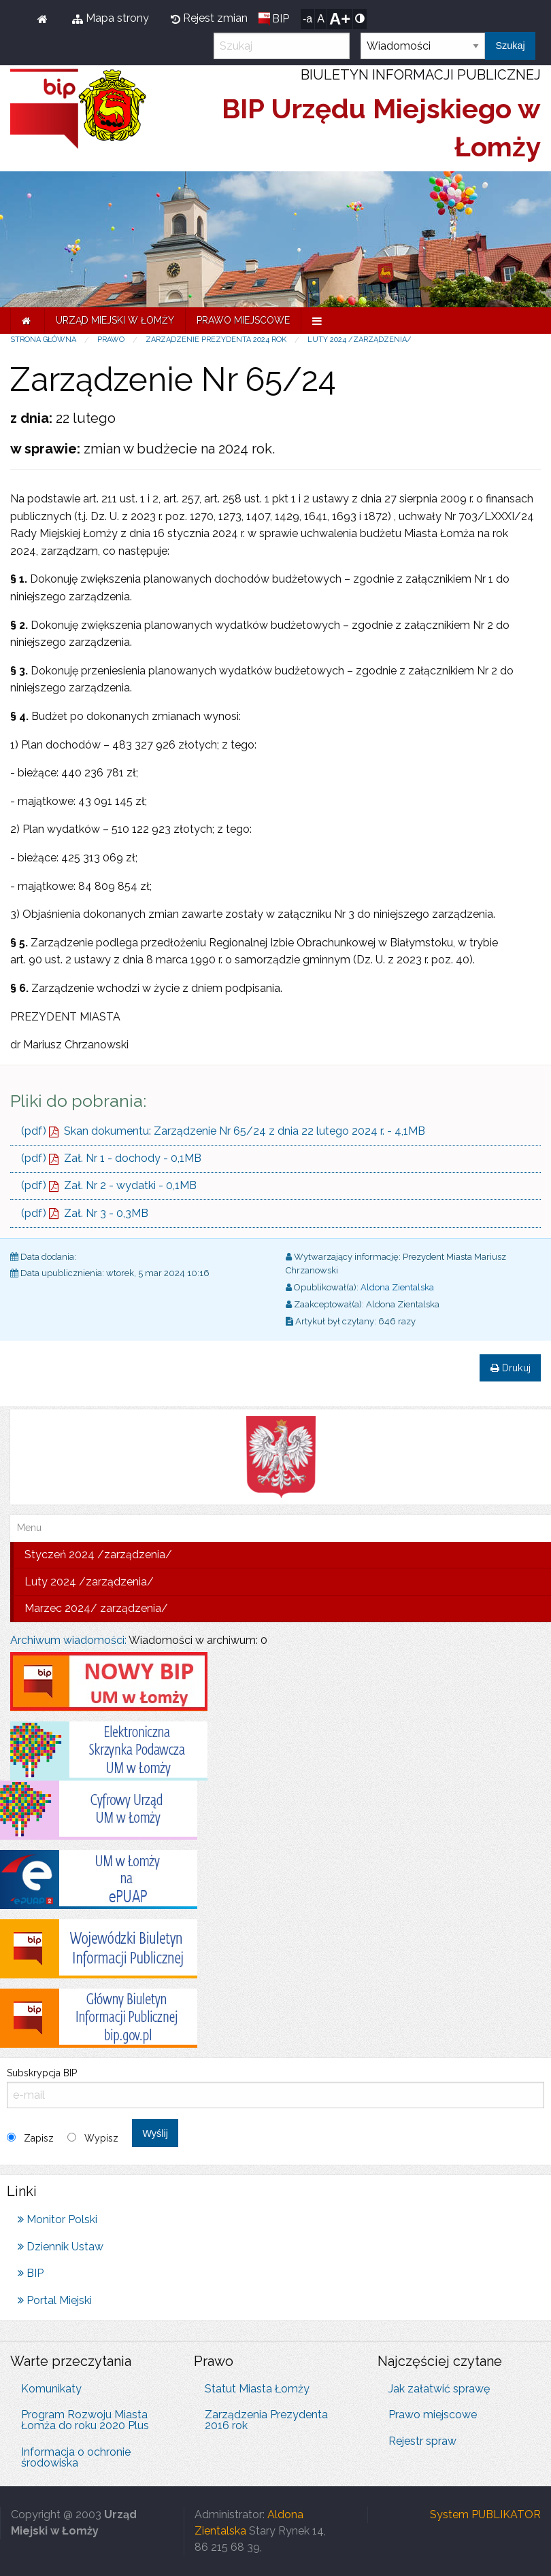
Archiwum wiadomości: (68, 1640)
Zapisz (39, 2138)
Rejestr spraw (422, 2441)
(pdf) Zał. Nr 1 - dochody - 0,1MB (111, 1158)
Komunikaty (51, 2388)
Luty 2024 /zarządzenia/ (359, 339)
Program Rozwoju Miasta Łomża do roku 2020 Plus (85, 2420)
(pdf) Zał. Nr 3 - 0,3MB (84, 1213)
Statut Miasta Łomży (257, 2388)
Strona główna (43, 339)
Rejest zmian (209, 18)
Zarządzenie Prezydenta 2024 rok (216, 339)
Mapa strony (110, 18)
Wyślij (154, 2133)
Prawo (110, 339)
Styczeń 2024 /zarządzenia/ (98, 1554)
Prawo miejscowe (243, 320)
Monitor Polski (57, 2219)
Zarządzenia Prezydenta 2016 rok (266, 2420)
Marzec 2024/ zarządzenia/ (96, 1608)
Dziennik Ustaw (60, 2246)
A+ (339, 19)
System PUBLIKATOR (485, 2514)
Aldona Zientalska (397, 1287)
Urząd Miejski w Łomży (115, 320)
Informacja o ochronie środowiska (76, 2457)
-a (307, 18)
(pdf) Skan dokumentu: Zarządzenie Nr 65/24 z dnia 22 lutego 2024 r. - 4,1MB (223, 1130)
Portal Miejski (55, 2300)
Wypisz (101, 2138)
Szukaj (509, 45)
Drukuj (510, 1367)
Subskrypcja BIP (275, 2087)
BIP (280, 18)
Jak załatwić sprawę (439, 2388)
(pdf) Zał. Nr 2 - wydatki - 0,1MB (109, 1185)
